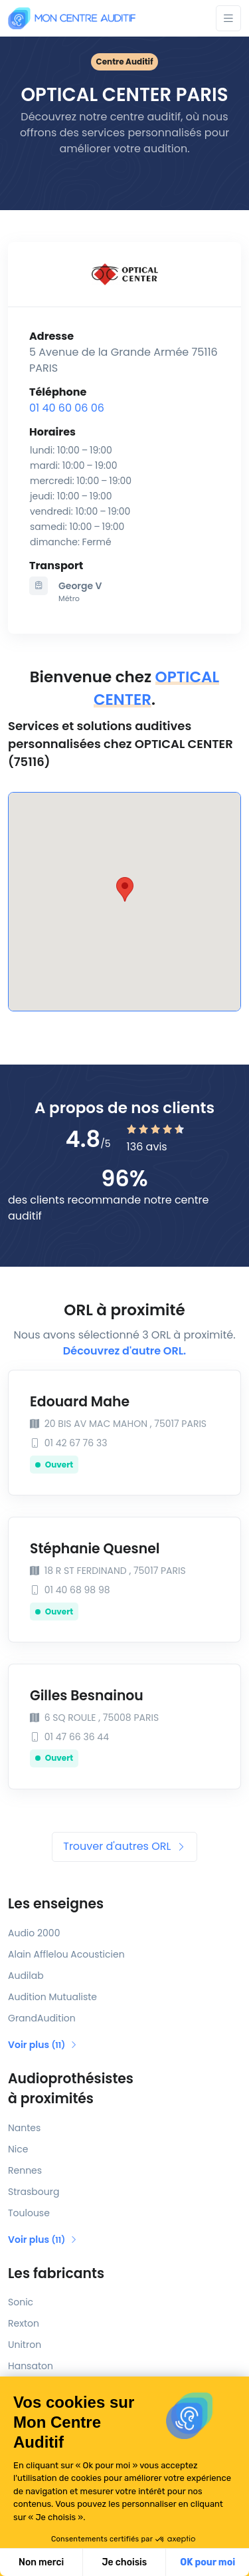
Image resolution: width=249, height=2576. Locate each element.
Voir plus (43, 2044)
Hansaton (30, 2366)
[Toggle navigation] (228, 18)
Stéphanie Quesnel (94, 1548)
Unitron (24, 2344)
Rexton (23, 2323)
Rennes (25, 2170)
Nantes (24, 2127)
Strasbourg (33, 2191)
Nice (18, 2149)
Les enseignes (56, 1903)
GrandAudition (42, 2018)
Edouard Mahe (79, 1401)
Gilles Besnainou (86, 1695)
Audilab (26, 1975)
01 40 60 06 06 (66, 408)
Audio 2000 (34, 1933)
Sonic (20, 2302)
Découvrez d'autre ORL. (124, 1350)
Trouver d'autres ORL (124, 1846)
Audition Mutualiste (52, 1996)
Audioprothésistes (124, 2089)
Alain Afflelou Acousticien (66, 1954)
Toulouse (29, 2213)
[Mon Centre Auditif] (71, 18)
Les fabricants (56, 2273)
